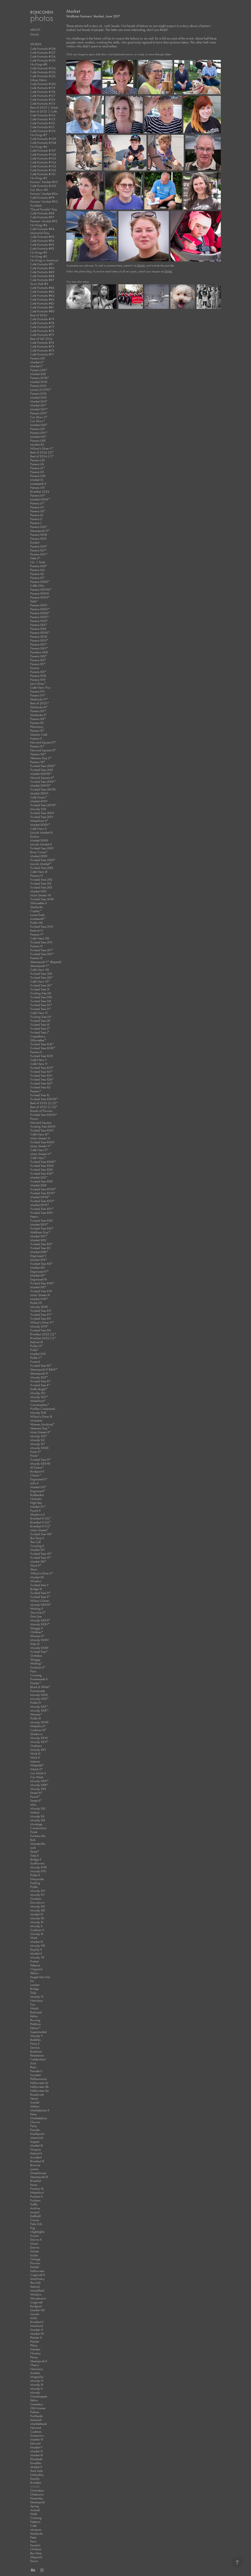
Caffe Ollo (37, 586)
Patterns (35, 2522)
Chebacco (37, 2494)
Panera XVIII (38, 676)
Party (33, 2126)
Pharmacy (36, 727)
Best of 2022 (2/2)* (44, 1103)
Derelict (35, 2545)
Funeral (35, 1362)
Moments (36, 1420)
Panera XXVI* (39, 640)
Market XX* (38, 1275)
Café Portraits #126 (43, 56)
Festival (35, 2287)
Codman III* (38, 1730)
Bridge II (35, 1859)
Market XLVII (38, 397)
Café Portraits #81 (42, 307)
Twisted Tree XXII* (42, 1228)
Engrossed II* (39, 1479)
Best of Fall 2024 (41, 339)
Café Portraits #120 (43, 84)
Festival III (36, 1342)
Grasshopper (38, 2396)
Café (33, 2526)
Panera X (36, 738)
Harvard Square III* (43, 750)
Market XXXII (38, 856)
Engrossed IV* (39, 1271)
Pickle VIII (36, 923)
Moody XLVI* (39, 1377)
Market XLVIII (38, 382)
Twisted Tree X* (40, 1385)
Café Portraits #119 (42, 88)
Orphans (36, 1746)
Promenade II (38, 1679)
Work (33, 1938)
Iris (32, 1981)
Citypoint (36, 1969)
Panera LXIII (37, 440)
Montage (36, 1824)
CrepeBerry (37, 1036)
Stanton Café (38, 734)
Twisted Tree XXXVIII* (44, 1099)
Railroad (36, 2012)
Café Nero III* (39, 1134)
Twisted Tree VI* (40, 1558)
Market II (36, 2467)
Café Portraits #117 (42, 96)
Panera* (35, 1091)
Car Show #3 (39, 190)
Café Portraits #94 (42, 241)
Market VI (36, 2439)
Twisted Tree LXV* (41, 950)
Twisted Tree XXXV (42, 1130)
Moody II (36, 2388)
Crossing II (37, 1546)
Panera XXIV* (39, 648)
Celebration (38, 2059)
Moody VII (37, 1957)
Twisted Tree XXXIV (42, 1142)
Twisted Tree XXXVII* (43, 1115)
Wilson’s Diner (39, 1601)
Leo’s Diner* (38, 683)
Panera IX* (37, 746)
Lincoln (34, 2314)
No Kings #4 (38, 225)
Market (35, 2486)
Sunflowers (37, 1863)
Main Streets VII (40, 895)
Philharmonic (38, 2079)
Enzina (34, 668)
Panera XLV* (38, 550)
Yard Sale (36, 2471)
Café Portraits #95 (42, 237)
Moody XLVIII (39, 1307)
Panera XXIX (38, 629)
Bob (32, 1840)
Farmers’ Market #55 (44, 182)
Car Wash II (38, 1773)
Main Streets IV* (41, 1154)
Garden (35, 2349)
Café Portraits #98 (42, 213)
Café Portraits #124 (43, 68)
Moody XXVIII (39, 1722)
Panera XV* (38, 695)
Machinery (37, 2279)
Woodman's (38, 2298)
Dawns (34, 2247)
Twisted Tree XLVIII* (42, 1048)
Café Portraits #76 (42, 331)
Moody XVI (37, 1891)
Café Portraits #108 (43, 143)
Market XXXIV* (40, 825)
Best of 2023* (39, 703)
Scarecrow (37, 2435)
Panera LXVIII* (39, 378)
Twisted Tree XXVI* (42, 1201)
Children (35, 2549)
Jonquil (34, 2212)
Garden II (36, 2330)
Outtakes (36, 1655)
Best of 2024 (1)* (42, 456)
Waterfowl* (38, 1726)
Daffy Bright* (39, 1389)
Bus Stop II (37, 1538)
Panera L (35, 523)
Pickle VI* (36, 1346)
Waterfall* (37, 1765)
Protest (34, 1961)
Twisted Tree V (39, 1585)
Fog (32, 2228)
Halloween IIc (39, 2083)
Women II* (37, 1636)
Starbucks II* (38, 715)
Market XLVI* (39, 401)
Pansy (34, 2357)
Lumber (35, 1985)
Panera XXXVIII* (41, 589)
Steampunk (37, 2502)
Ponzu (34, 1119)
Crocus (34, 2220)
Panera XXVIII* (40, 633)
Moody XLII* (38, 1436)
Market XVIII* (39, 1299)
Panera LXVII (38, 393)
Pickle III (35, 1718)
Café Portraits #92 (42, 248)
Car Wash (36, 1777)
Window (36, 1581)
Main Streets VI (40, 1138)
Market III (36, 2455)
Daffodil (35, 2216)
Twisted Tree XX (40, 1248)
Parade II (36, 2071)
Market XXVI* (39, 1224)
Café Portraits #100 (43, 186)
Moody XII (37, 1918)
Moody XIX (37, 1820)
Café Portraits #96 (42, 229)
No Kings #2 (38, 256)
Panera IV (36, 946)
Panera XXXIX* (40, 582)
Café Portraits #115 (42, 103)
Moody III (36, 2384)
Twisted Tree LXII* (41, 977)
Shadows (36, 1734)
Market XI (36, 1914)
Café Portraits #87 (42, 280)
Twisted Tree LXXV (41, 817)
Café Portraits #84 (42, 295)
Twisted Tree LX (40, 989)
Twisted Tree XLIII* (42, 1079)
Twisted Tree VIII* (41, 1534)
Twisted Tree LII (39, 1024)
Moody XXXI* (39, 1699)
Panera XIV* (38, 711)
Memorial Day (39, 233)
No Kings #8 (38, 64)
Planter (34, 2341)
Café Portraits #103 (43, 166)
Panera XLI (37, 574)
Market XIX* (38, 1287)
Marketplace (38, 2118)
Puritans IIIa (37, 1836)
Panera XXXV (38, 605)
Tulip (33, 1993)
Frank (33, 1832)
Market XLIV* (39, 409)
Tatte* (34, 601)
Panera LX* (37, 468)
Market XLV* (38, 405)
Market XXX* (39, 1177)
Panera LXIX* (39, 370)
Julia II (34, 1483)
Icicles (34, 2255)
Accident (36, 205)
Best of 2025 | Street (44, 107)
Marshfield (37, 2290)
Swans (34, 2236)
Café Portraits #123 (43, 72)
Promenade (37, 1691)
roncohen (41, 12)
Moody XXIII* (39, 1785)
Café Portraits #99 (42, 197)
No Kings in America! (44, 260)
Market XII (37, 1577)
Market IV (36, 2451)
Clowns (35, 2122)
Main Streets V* (40, 1146)
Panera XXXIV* (40, 609)
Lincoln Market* (40, 864)
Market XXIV (38, 1240)
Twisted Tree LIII (40, 1021)
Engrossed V (38, 1256)
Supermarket (38, 2032)
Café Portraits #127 (43, 52)
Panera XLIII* (38, 566)
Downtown (37, 1902)
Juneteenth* (38, 919)
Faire (33, 2114)
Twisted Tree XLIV (41, 1075)
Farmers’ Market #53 (44, 201)
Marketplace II (39, 2110)
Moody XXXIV (39, 1640)
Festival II (36, 2153)
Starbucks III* (39, 707)
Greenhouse (38, 2173)
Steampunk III (39, 2177)
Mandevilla (37, 1844)
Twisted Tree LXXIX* (43, 781)
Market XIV (37, 1550)
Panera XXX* (38, 625)
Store (33, 1569)
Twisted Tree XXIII (41, 1220)
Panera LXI (37, 464)
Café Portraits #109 (43, 139)
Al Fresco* (37, 1467)
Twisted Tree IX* (40, 1460)
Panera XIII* (38, 719)
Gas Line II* (38, 1612)
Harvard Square (40, 1122)
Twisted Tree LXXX (41, 770)
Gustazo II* (38, 1667)
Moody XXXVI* (40, 1620)
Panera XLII (37, 570)
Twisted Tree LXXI (41, 879)
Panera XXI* (38, 660)
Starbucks (36, 907)
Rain (33, 2067)
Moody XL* (37, 1444)
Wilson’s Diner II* (41, 1573)
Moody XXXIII (39, 1648)
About (35, 30)
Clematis (36, 1499)
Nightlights (37, 2232)
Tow (32, 2004)
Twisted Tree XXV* (42, 1209)
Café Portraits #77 (42, 327)
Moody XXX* (39, 1706)
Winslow (36, 2294)
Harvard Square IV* (43, 742)
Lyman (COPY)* (41, 390)
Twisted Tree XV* (41, 1315)
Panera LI (36, 519)
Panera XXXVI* (40, 597)
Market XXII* (38, 1260)
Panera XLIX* (39, 527)
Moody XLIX (38, 809)
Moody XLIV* (39, 1397)
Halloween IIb (39, 2087)
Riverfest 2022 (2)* (43, 1334)
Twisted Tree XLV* (41, 1072)
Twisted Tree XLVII (41, 1056)
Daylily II (36, 1949)
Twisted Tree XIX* (41, 1264)
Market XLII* (38, 437)
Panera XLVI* (38, 546)
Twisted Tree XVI (40, 1311)
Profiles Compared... (43, 1409)
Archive (35, 2208)
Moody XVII (38, 1871)
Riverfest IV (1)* (40, 1526)
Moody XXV (38, 1750)
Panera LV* (37, 503)
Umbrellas (37, 2475)
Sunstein (35, 2075)
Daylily (35, 2479)
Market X (36, 1953)
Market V (36, 2447)
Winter (34, 2251)
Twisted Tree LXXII (41, 868)
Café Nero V (38, 1060)
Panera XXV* (38, 644)
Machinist (36, 2326)
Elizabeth (36, 2459)
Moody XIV (37, 1906)
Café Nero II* (39, 1150)
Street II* (36, 1801)
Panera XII (37, 723)
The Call (35, 1542)
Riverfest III (37, 2161)
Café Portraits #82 (42, 303)
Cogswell (36, 2302)
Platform (35, 2024)
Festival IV (36, 930)
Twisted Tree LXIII (41, 974)
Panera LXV (37, 429)
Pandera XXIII (39, 652)
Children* (36, 1632)
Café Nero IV (38, 1064)
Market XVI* (38, 1487)
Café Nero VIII (39, 938)
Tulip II (34, 1855)
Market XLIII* (39, 425)
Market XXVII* (39, 1205)
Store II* (35, 1565)
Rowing (35, 2020)
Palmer (34, 2412)
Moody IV (36, 2381)
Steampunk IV (39, 1373)
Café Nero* (38, 1158)
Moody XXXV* (40, 1624)
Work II (35, 1757)
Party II (34, 2044)
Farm (33, 2541)
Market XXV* (39, 1236)
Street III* (36, 1793)
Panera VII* (37, 762)
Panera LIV (37, 507)
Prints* (34, 1456)
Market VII (37, 2334)
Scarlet (34, 2102)
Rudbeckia (37, 1495)
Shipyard (36, 2557)
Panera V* (37, 934)
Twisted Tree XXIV (41, 1213)
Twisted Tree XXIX (41, 1181)
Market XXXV (38, 801)
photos (41, 18)
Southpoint (37, 2134)
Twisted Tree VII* (41, 1554)
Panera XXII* (38, 656)
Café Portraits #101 (43, 174)
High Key (36, 1503)
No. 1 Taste (37, 562)
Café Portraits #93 (42, 245)
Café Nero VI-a (40, 687)
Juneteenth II (38, 484)
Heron (34, 2098)
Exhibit (34, 2267)
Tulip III (34, 1644)
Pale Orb (36, 2224)
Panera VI (36, 876)
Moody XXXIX (39, 1448)
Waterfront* (38, 1401)
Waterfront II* (39, 821)
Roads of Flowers (41, 1111)
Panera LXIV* (39, 433)
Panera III (36, 958)
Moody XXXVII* (40, 1605)
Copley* (36, 911)
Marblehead (38, 2424)
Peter (33, 2537)
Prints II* (35, 1452)
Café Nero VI (38, 1013)
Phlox (33, 2345)
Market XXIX (38, 1185)
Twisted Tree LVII (40, 1001)
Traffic (34, 2204)
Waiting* (36, 1663)
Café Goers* (38, 797)
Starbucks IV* (39, 699)
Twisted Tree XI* (40, 1381)
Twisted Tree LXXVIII (42, 789)
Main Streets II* (40, 1432)
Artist (33, 2318)
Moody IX (36, 1934)
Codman (36, 2432)
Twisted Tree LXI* (41, 985)
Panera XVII (37, 680)
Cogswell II (37, 2275)
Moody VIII (37, 1946)
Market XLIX (38, 374)
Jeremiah (36, 2420)
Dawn (34, 2561)
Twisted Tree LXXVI (42, 813)
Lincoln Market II (41, 844)
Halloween (37, 2271)
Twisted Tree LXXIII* (43, 860)
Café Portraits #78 (42, 323)
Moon (34, 2243)
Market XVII (37, 1354)
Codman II (37, 1930)
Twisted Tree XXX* (42, 1173)
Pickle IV (35, 1703)
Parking (35, 1883)
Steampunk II (38, 2361)
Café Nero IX (38, 872)
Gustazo (35, 1898)
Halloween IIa (39, 2091)
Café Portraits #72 (42, 350)
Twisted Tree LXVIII (42, 899)
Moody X (36, 1926)
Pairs (33, 1671)
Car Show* (37, 421)
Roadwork (37, 2094)
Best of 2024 (38, 315)
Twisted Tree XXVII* (42, 1193)
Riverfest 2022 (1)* (43, 1338)
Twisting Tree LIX (40, 993)
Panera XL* (37, 578)
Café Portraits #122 (43, 76)
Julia (33, 1804)
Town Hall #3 (39, 284)
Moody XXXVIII (40, 1463)
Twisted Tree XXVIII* (43, 1189)
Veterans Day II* (41, 758)
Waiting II (36, 1608)
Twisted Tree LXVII (41, 926)
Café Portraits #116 (42, 100)
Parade (35, 2130)
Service (35, 2047)
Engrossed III (38, 1279)
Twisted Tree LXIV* (42, 954)
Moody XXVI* (39, 1742)
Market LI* (37, 362)
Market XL (36, 480)
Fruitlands (36, 2416)
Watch (34, 2008)
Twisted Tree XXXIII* (43, 1162)
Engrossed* (37, 1491)
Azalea (35, 2373)
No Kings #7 (38, 135)
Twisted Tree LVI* (41, 1005)
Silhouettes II (38, 903)
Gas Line (36, 1616)
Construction (38, 1828)
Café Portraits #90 (42, 268)
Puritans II (36, 2196)
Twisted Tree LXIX (41, 887)
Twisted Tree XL (40, 1095)
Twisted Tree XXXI (41, 1169)
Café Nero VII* (40, 981)
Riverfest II (36, 2322)
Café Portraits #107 (43, 150)
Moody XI (36, 1922)
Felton (34, 2016)
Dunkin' (35, 542)
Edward (35, 2443)
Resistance (37, 2055)
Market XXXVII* (40, 785)
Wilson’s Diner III (41, 1416)
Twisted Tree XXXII (42, 1166)
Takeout (35, 1965)
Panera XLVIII (38, 535)
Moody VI (36, 1996)
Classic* (35, 1475)
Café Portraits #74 (42, 343)
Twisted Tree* (39, 1652)
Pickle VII (36, 1303)
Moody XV (37, 1895)
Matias (34, 1812)
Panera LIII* (38, 511)
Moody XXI (37, 1808)
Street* (35, 1851)
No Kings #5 (38, 178)
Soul (33, 2063)
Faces (33, 2185)
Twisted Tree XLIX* (42, 1044)
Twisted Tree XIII (40, 1330)
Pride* (34, 1350)
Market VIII (37, 2310)
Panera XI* (37, 731)
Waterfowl (37, 2192)
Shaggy (35, 1659)
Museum (35, 2530)
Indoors (35, 1761)
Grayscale (37, 1879)
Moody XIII (37, 1910)
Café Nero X (38, 829)
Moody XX (37, 1816)
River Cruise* (39, 852)
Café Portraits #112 (42, 123)
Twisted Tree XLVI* (42, 1068)
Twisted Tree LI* (40, 1028)
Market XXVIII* (40, 1197)
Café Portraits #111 (42, 127)
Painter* (35, 1683)
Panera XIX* (38, 672)
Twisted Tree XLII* (41, 1083)
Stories (36, 44)
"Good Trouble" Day (43, 209)
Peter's (34, 1217)
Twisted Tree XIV (40, 1318)
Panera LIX (37, 472)
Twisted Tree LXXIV (42, 848)
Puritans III (37, 2189)
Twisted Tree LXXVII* (43, 805)
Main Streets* (39, 1530)
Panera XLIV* (39, 554)
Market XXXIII (39, 840)
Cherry (34, 2365)
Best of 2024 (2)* (42, 452)
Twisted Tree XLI (40, 1087)
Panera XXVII (38, 636)
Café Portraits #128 (43, 49)
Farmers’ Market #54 (44, 194)
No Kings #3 (38, 252)
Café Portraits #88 (42, 276)
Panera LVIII (37, 476)
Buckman (36, 2051)
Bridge (34, 1989)
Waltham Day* (40, 1232)
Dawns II (36, 2239)
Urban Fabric (38, 80)
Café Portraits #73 (42, 346)
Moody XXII (38, 1789)
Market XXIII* (39, 1252)
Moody (35, 2392)
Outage (35, 2259)
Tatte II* (35, 558)
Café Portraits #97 (42, 217)
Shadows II (37, 1514)
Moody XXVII (39, 1738)
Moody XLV (37, 1393)
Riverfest (35, 2181)
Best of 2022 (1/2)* (44, 1107)
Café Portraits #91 (42, 264)
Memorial (36, 2138)
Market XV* (38, 1507)
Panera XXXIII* (40, 613)
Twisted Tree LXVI (41, 942)
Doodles (35, 2463)
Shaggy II (36, 1628)
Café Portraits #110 (42, 131)
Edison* (35, 2028)
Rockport (36, 2306)
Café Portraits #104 (43, 162)
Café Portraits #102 (43, 170)
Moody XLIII (38, 1412)
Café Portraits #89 (42, 272)
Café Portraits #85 (42, 292)
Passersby (36, 2498)
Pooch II (35, 1510)
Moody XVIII (38, 1867)
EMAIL (141, 265)
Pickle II (35, 1875)
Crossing (36, 1675)
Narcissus (36, 2000)
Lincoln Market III (41, 832)
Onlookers (37, 2490)
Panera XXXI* (39, 621)
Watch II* (36, 1769)
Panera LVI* (38, 495)
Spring (34, 2506)
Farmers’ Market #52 (44, 221)
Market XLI (37, 444)
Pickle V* (36, 1358)
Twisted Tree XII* (41, 1365)
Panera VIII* (38, 754)
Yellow (34, 1973)
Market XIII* (38, 1561)
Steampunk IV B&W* (44, 1369)
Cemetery (36, 2404)
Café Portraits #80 (42, 311)
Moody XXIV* (39, 1781)
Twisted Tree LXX (40, 883)
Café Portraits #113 (42, 119)
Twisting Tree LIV (40, 1017)
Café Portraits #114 (42, 115)
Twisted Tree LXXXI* (43, 766)
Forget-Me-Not (40, 1977)
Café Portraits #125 (43, 60)
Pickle (34, 1887)
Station (34, 2106)
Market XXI (37, 1267)
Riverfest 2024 (39, 491)
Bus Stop (36, 2553)
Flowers (35, 2263)
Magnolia (36, 2377)
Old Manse (37, 2408)
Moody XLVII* (39, 1326)
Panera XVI (37, 691)
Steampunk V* (39, 966)
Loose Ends (37, 915)
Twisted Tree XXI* (41, 1244)
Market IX (36, 2145)
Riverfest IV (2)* (40, 1522)
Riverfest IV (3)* (40, 1518)
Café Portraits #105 (43, 158)
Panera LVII (37, 488)
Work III (35, 1753)
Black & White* (40, 1687)
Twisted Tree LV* (40, 1009)
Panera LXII (37, 460)
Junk (33, 1848)
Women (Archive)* (42, 1424)
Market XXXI (38, 891)
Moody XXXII (39, 1695)
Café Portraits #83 (42, 299)
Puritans (35, 2200)
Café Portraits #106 (43, 154)
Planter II (36, 2337)
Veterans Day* (39, 1428)
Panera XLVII (38, 386)
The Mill (35, 2283)
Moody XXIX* (39, 1710)
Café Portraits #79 (42, 319)
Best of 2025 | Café (43, 111)
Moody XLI (37, 1440)
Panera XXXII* (39, 617)
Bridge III (36, 1589)
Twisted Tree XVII (41, 1291)
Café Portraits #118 (42, 92)
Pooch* (35, 1797)
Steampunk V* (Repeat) (45, 962)
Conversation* (39, 1405)
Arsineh (35, 2510)
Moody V (36, 2036)
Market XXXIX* (40, 499)
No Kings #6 (38, 147)
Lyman (34, 2169)
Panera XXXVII (39, 593)
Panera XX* (38, 664)
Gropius (35, 2149)
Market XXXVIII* (41, 774)
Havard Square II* (42, 778)
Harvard (35, 2428)
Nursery (35, 2353)
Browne (35, 2165)
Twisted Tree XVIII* (42, 1283)
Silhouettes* (38, 1040)
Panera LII (36, 515)
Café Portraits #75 (42, 335)
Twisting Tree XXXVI (42, 1126)
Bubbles (35, 2040)
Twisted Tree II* (40, 1597)
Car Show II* (39, 417)
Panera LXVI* (39, 413)
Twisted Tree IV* (40, 1593)
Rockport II (37, 1471)
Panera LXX (37, 358)
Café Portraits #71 (42, 354)
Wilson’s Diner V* (42, 448)
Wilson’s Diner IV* (42, 1322)
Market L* (36, 366)
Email (34, 34)
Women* (36, 1714)
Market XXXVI (39, 793)
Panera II (36, 1052)
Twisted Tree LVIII (41, 997)
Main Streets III (40, 1295)
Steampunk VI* (40, 531)
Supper (35, 2141)
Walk (33, 2514)
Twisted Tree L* (40, 1032)
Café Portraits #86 (42, 288)
